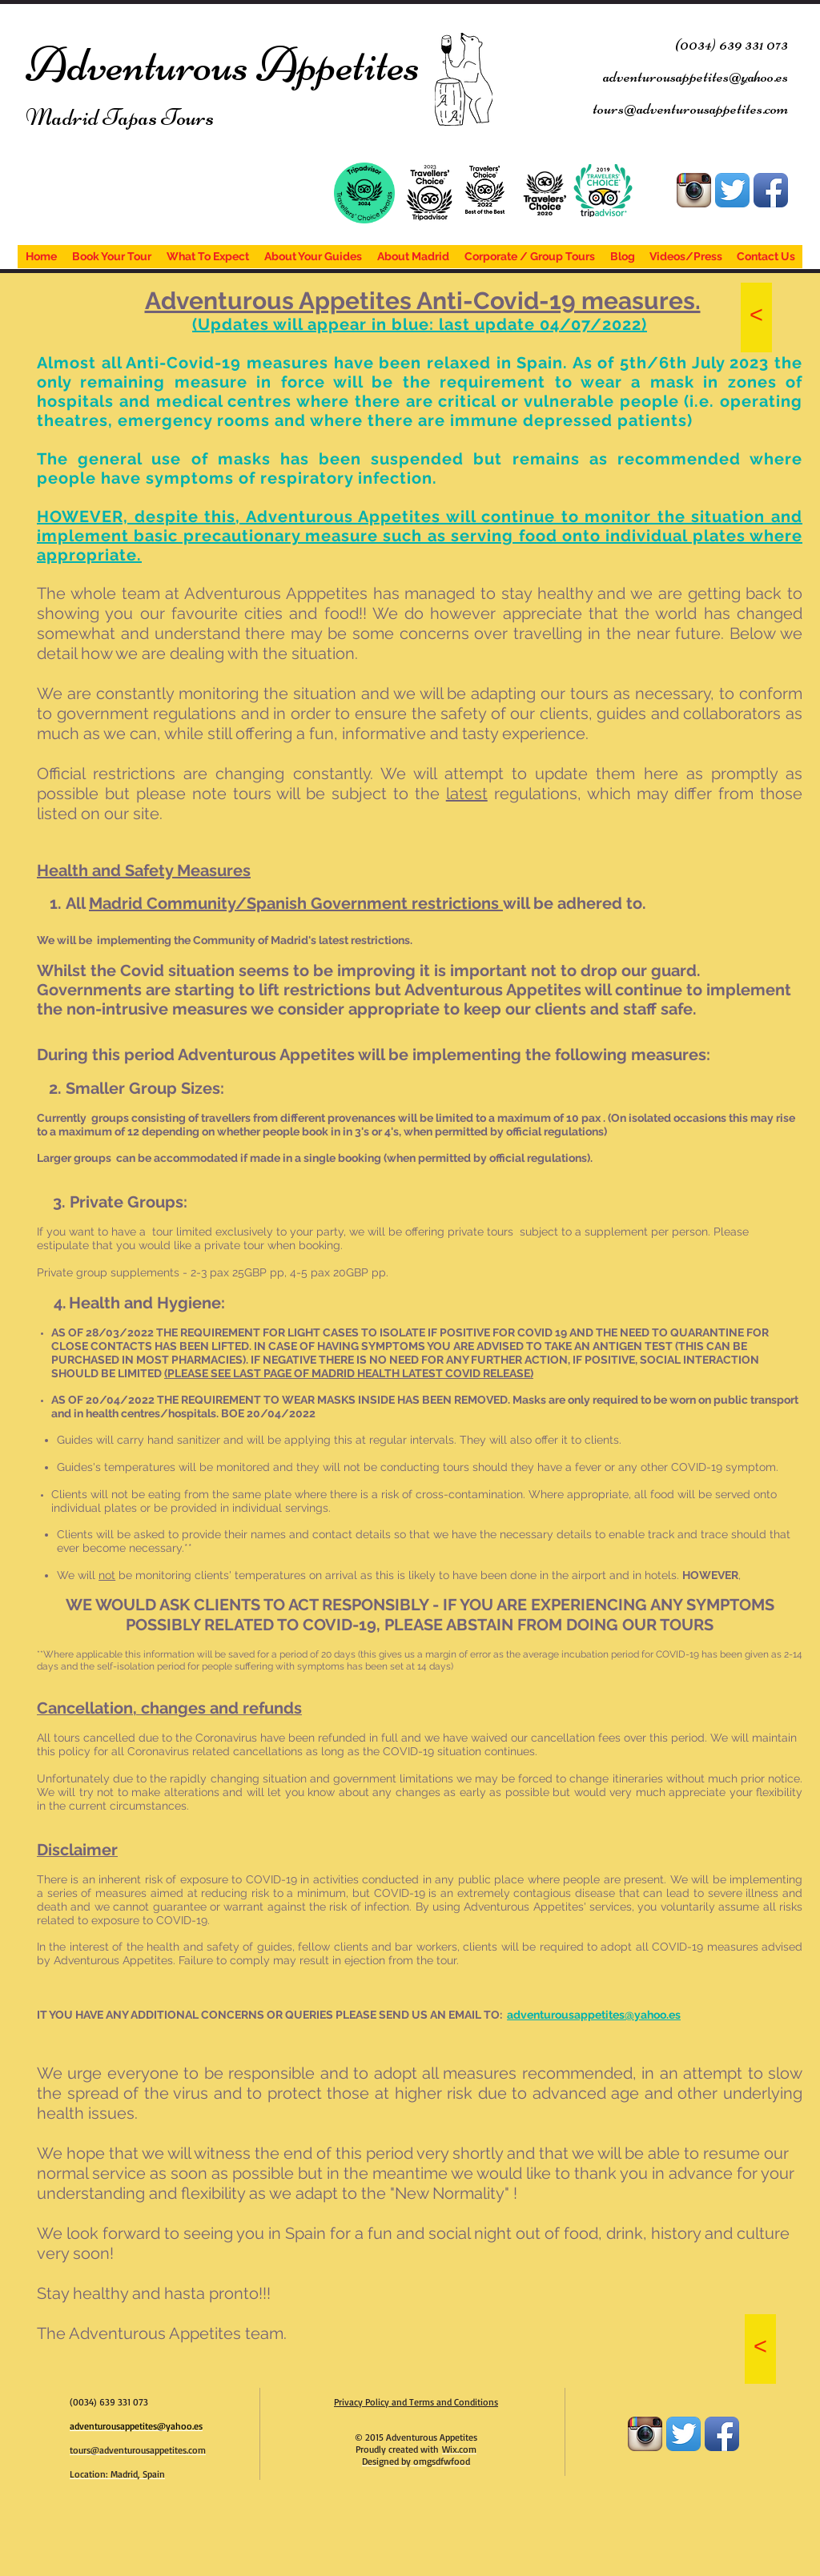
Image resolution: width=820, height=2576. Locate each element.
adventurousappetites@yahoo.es (594, 2014)
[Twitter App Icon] (732, 190)
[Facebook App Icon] (771, 190)
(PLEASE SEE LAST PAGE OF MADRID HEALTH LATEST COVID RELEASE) (348, 1373)
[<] (756, 317)
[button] (296, 903)
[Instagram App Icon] (694, 190)
